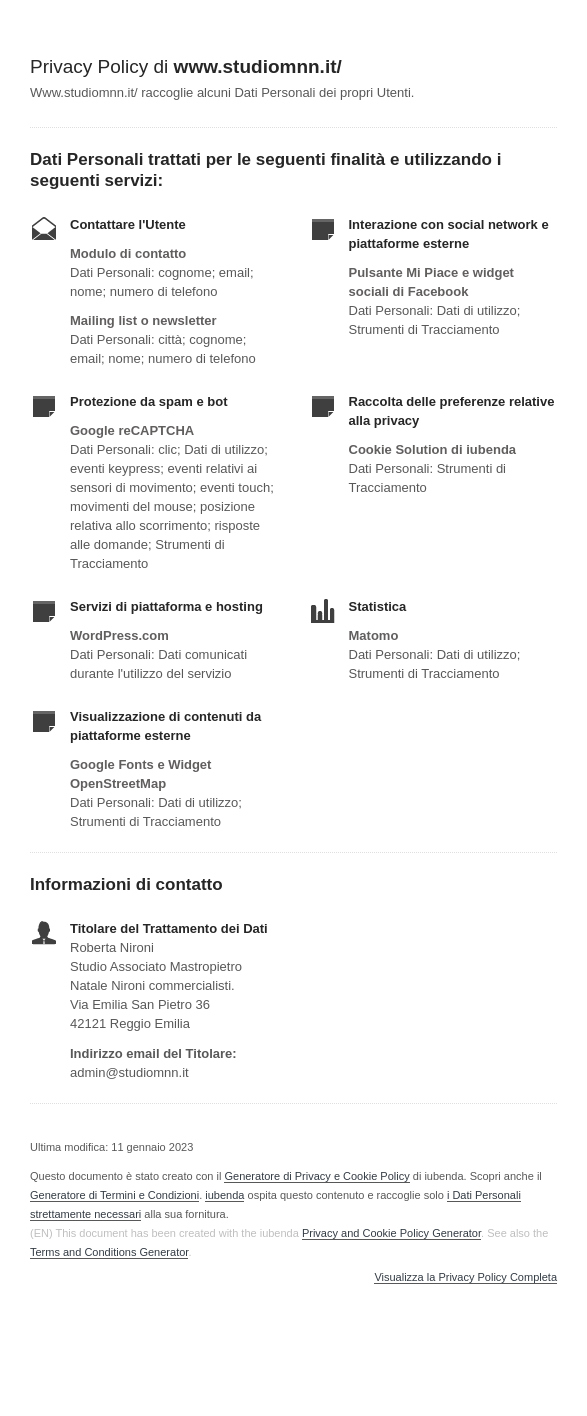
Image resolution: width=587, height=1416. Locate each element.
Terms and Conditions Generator (109, 1252)
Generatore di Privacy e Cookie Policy (316, 1176)
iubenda (224, 1195)
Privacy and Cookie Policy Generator (391, 1233)
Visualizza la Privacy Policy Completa (465, 1277)
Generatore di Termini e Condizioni (114, 1195)
